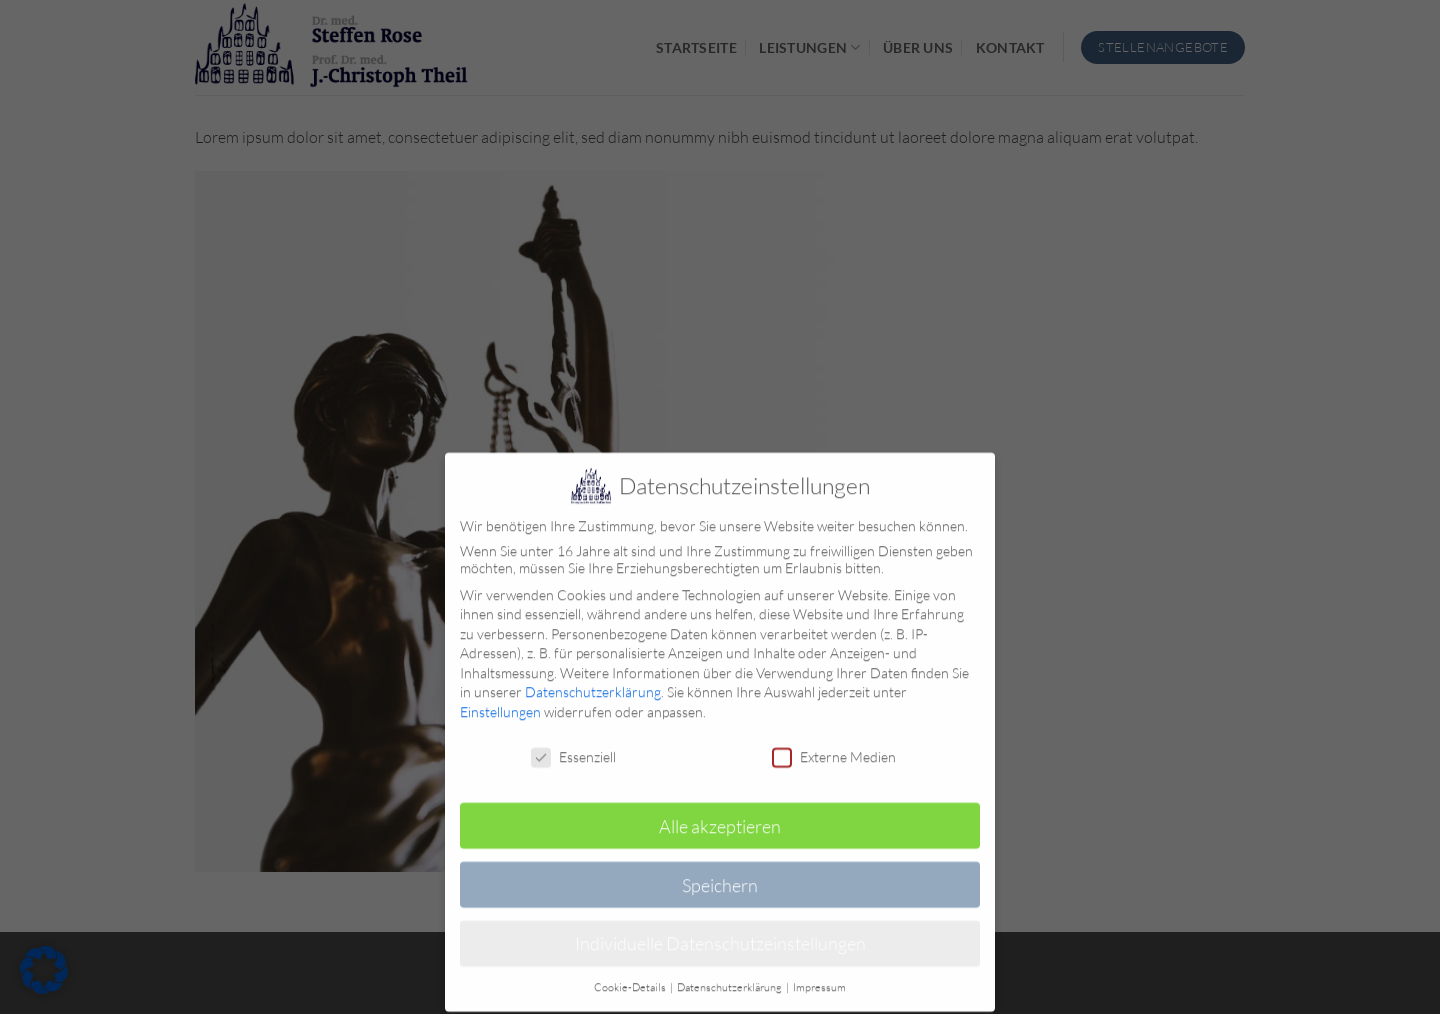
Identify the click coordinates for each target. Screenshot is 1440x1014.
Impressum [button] (819, 978)
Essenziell (573, 747)
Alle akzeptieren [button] (720, 816)
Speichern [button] (720, 875)
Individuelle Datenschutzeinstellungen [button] (720, 934)
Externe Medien (834, 747)
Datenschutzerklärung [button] (730, 978)
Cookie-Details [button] (631, 978)
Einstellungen (500, 702)
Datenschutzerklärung (593, 682)
